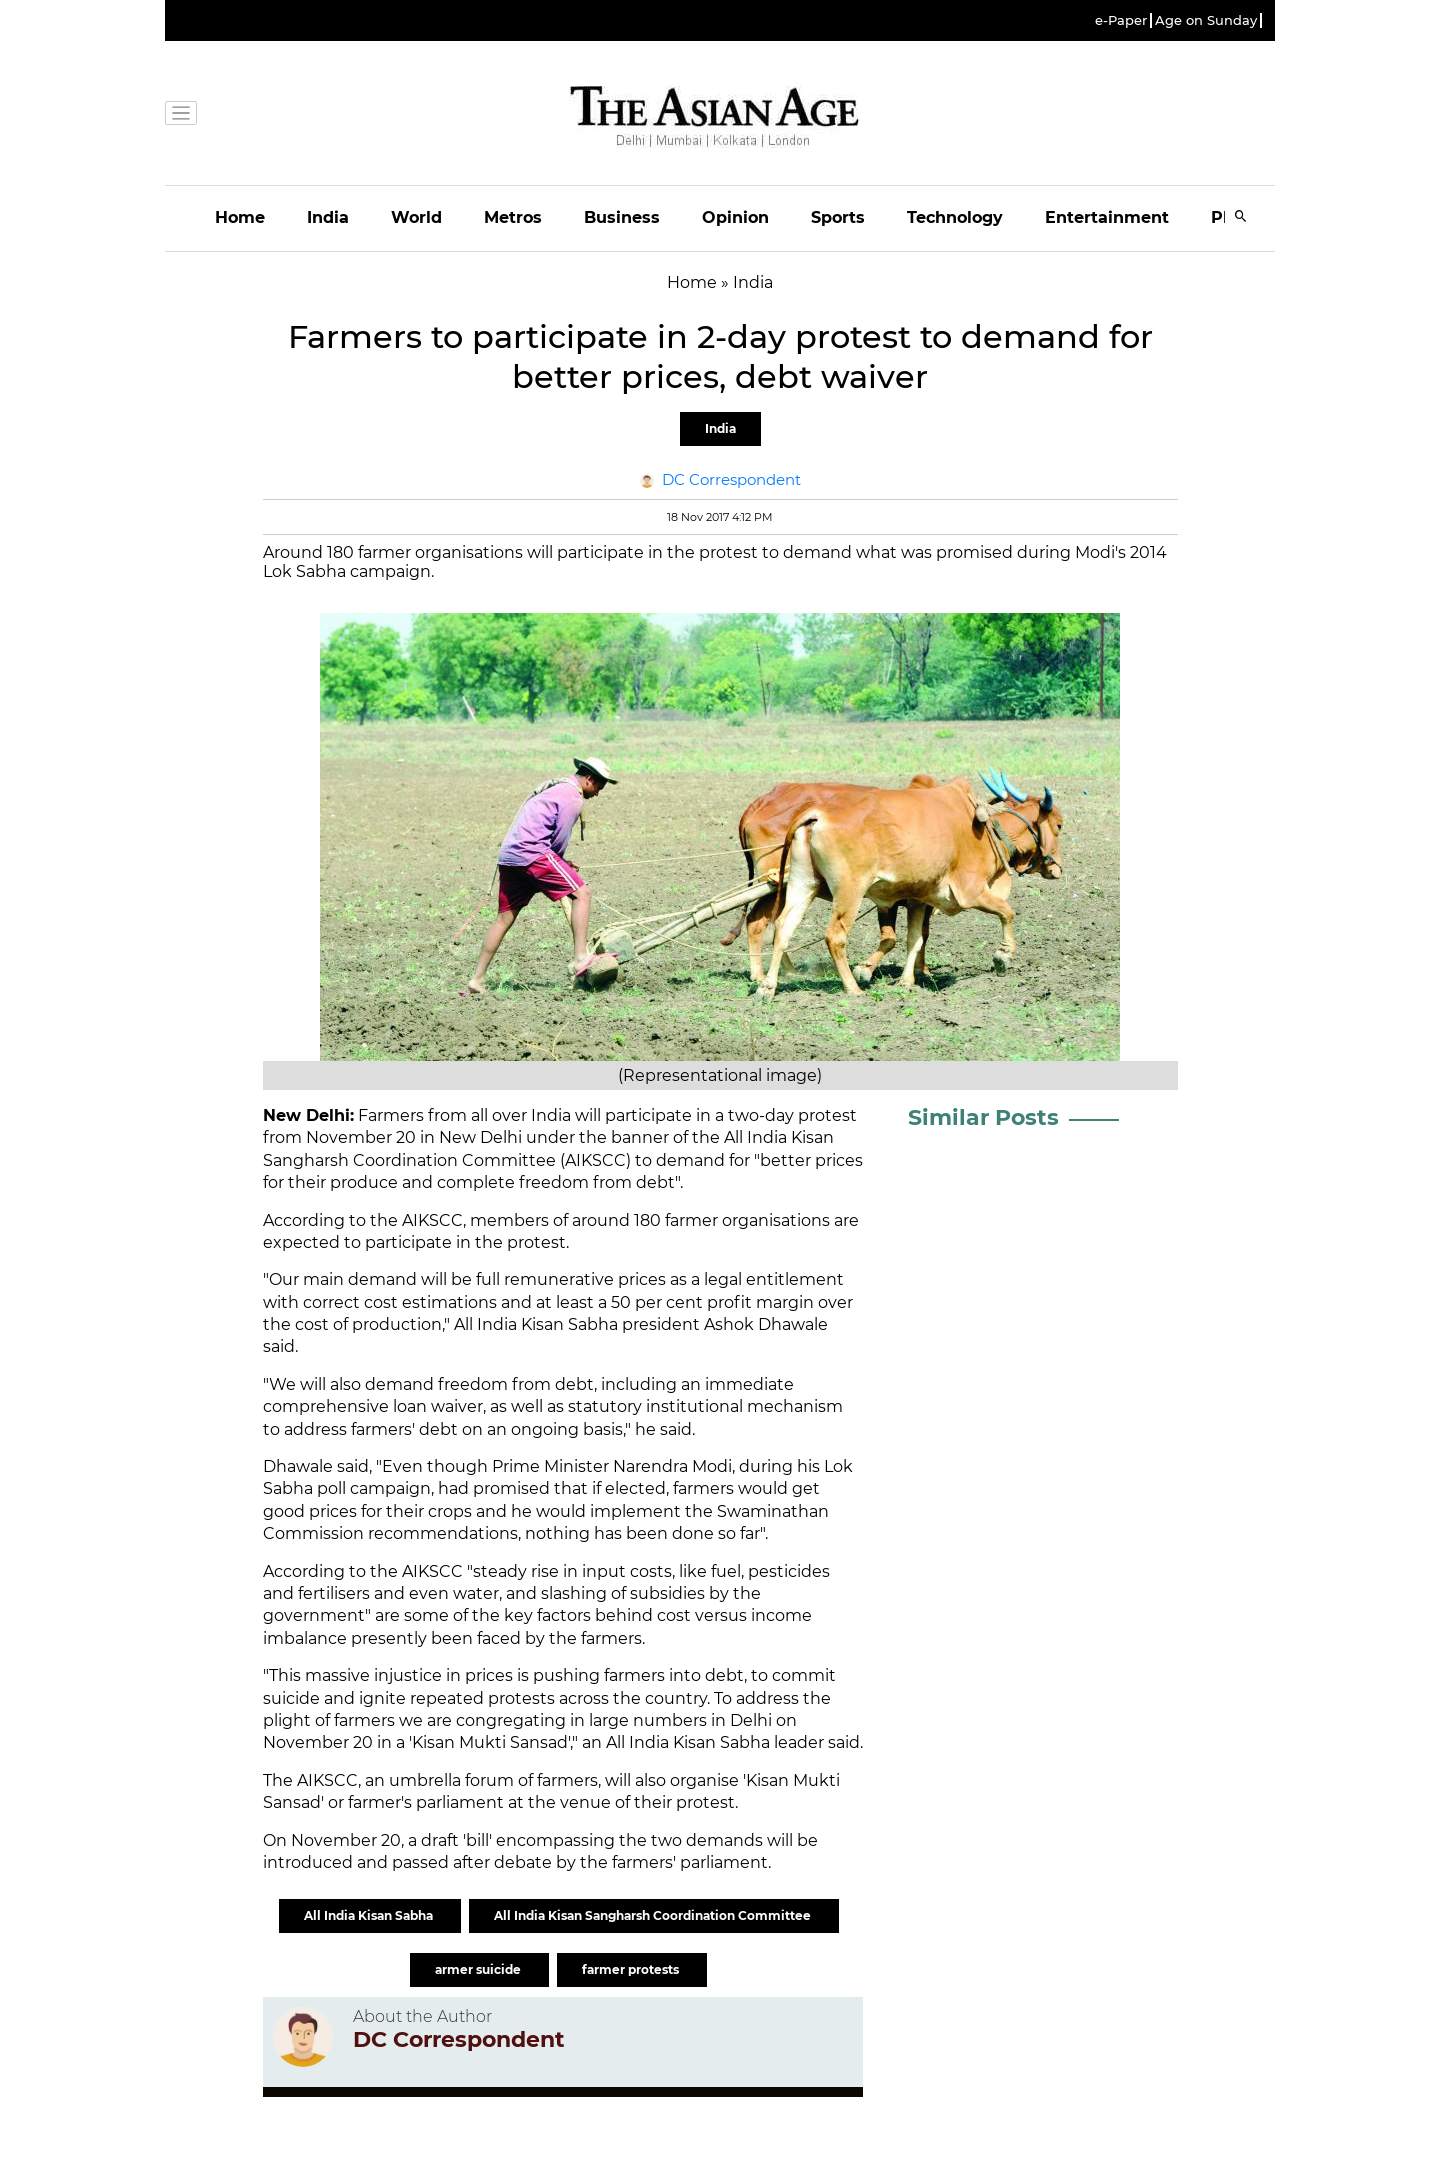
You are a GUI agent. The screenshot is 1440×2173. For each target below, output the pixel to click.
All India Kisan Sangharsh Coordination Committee (654, 1915)
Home (240, 217)
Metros (513, 217)
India (328, 217)
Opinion (735, 217)
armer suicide (479, 1969)
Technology (955, 217)
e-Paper (1121, 20)
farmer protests (632, 1969)
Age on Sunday (1206, 20)
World (416, 217)
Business (622, 217)
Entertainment (1107, 217)
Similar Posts (983, 1117)
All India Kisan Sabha (370, 1915)
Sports (838, 217)
